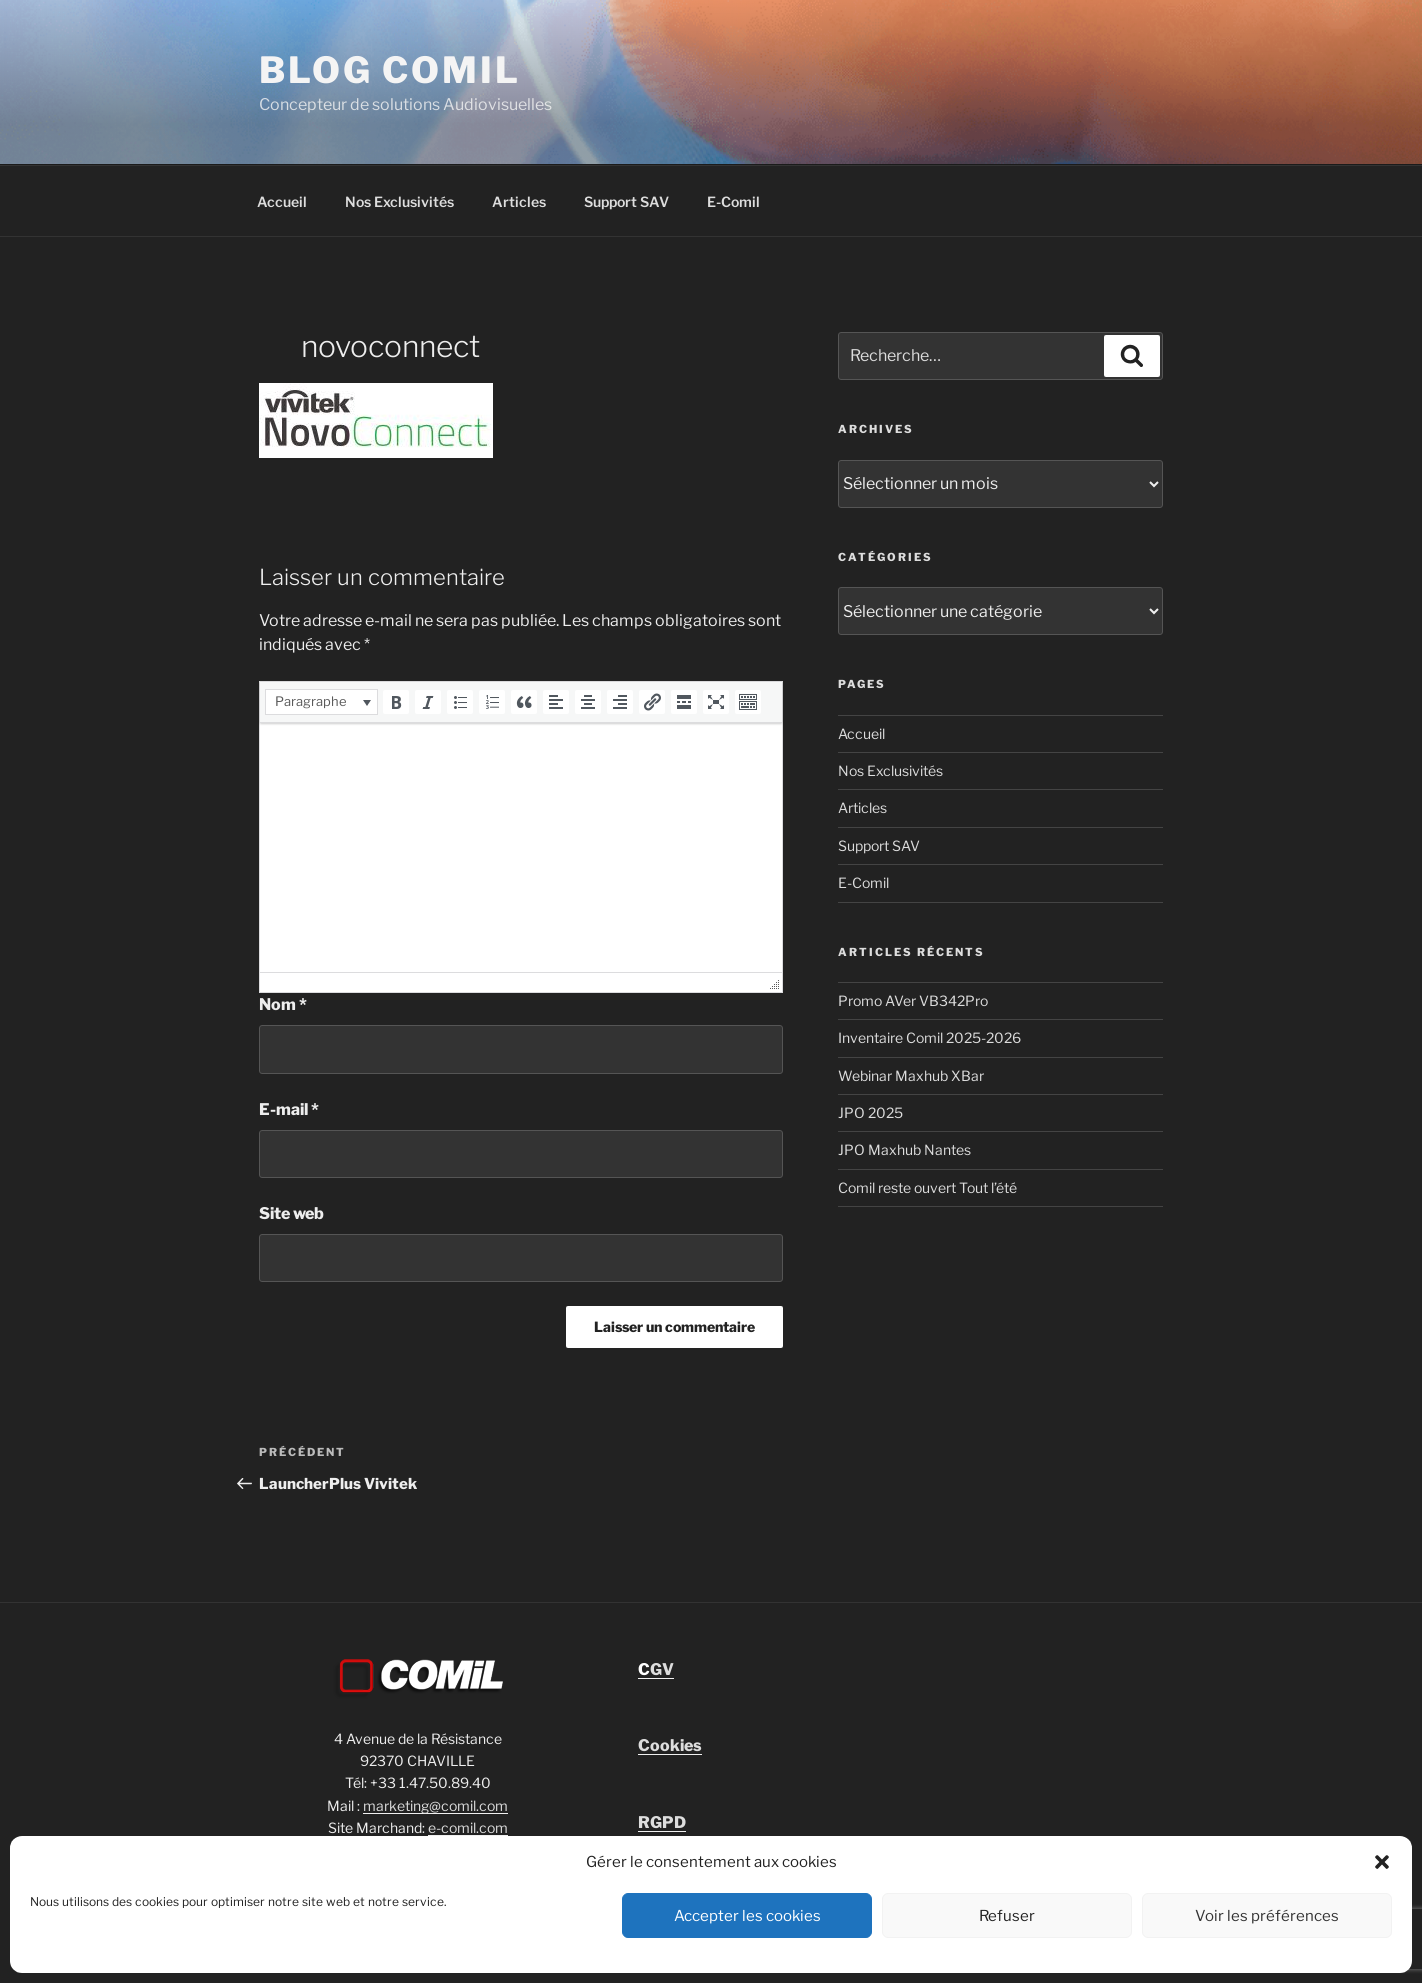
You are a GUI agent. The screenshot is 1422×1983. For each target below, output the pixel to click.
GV (656, 1669)
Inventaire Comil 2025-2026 (929, 1037)
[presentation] (321, 702)
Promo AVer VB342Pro (913, 1000)
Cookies (670, 1745)
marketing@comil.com (435, 1805)
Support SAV (626, 201)
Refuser (1007, 1916)
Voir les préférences (1267, 1916)
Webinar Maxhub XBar (911, 1075)
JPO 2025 (870, 1112)
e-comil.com (468, 1827)
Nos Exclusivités (399, 201)
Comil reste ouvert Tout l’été (927, 1187)
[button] (1382, 1862)
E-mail (289, 1109)
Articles (519, 201)
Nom (283, 1004)
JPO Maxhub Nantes (904, 1149)
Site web (291, 1213)
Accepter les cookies (747, 1916)
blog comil (390, 70)
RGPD (662, 1822)
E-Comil (733, 201)
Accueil (282, 201)
